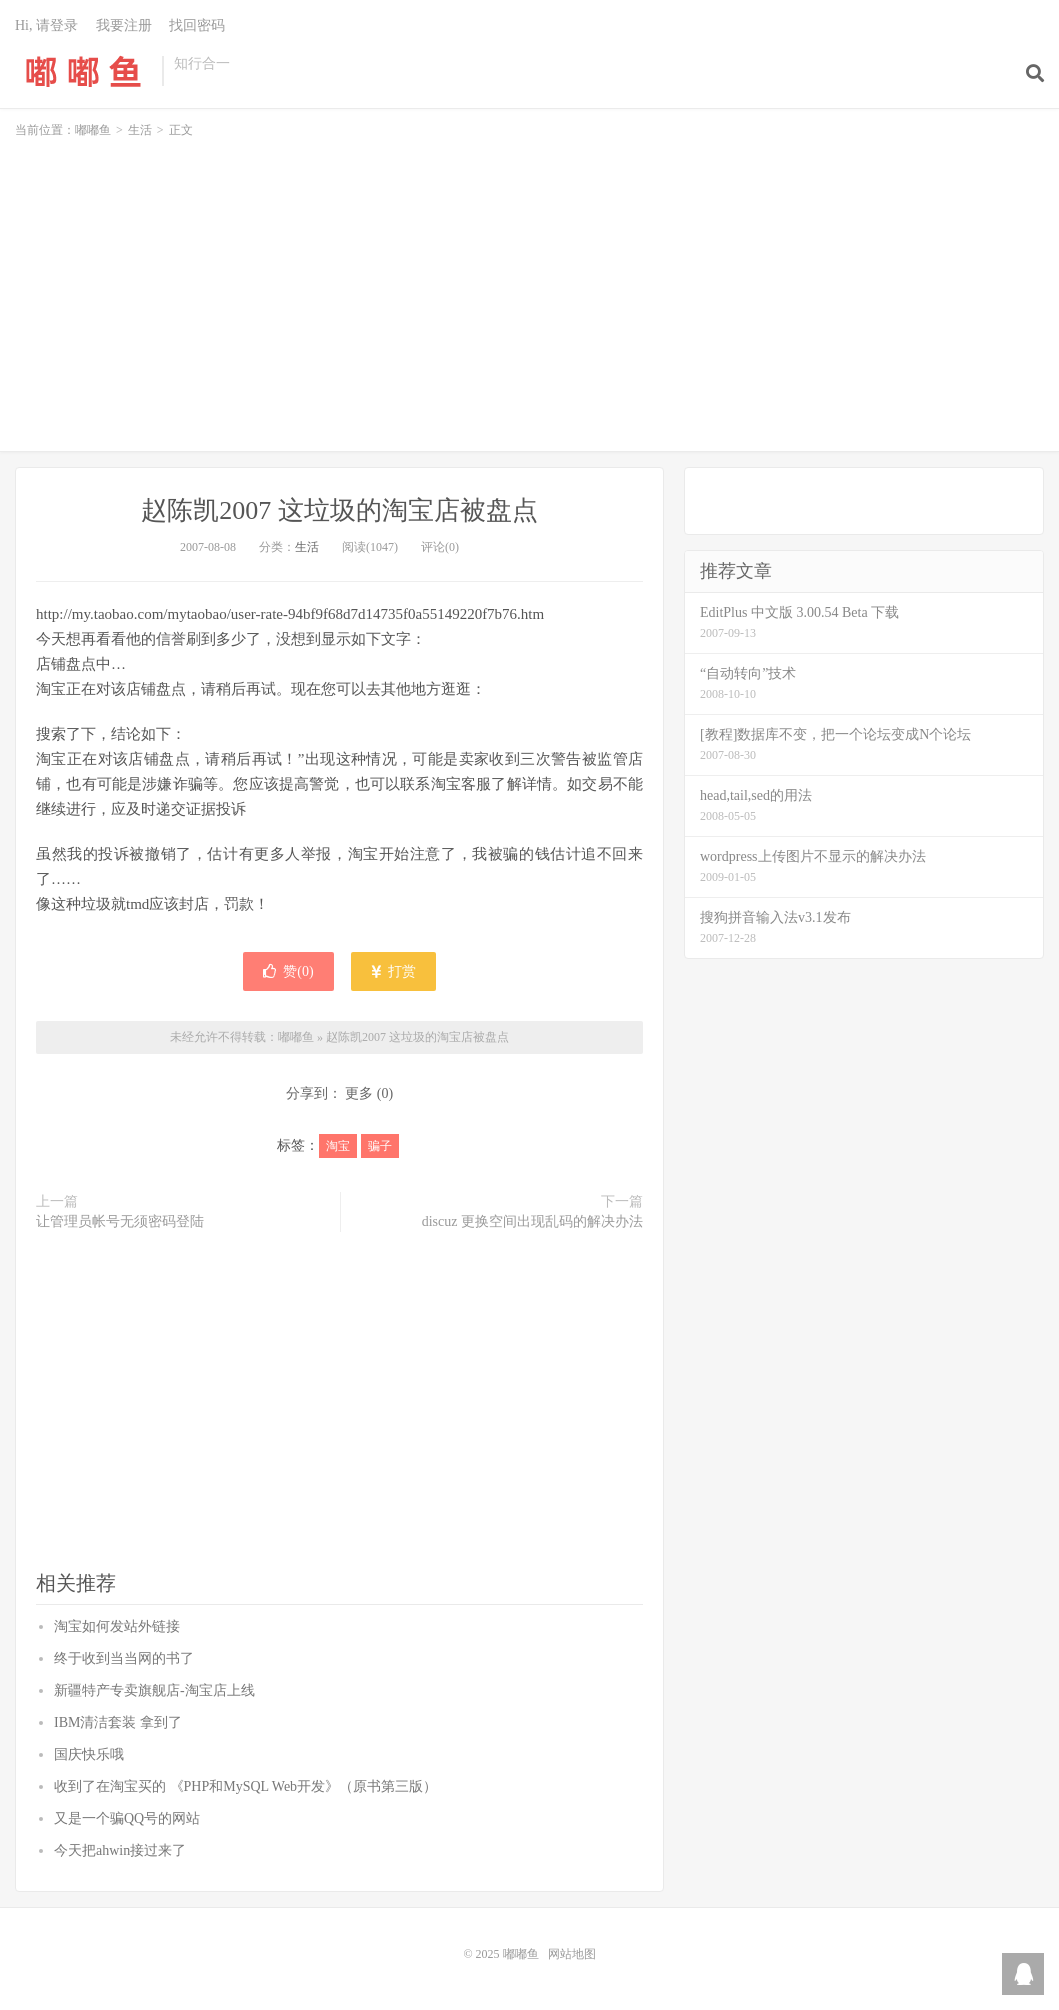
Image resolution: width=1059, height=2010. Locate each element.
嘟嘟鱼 (83, 71)
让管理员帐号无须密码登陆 (120, 1221)
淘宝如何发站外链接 (117, 1626)
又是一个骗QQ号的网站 (127, 1818)
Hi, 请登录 (46, 25)
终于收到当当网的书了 (124, 1658)
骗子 (380, 1146)
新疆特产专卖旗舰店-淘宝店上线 (154, 1690)
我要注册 (124, 25)
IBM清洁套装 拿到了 (118, 1722)
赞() (288, 971)
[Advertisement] (529, 286)
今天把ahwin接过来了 (120, 1850)
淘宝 (338, 1146)
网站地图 (572, 1954)
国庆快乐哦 (89, 1754)
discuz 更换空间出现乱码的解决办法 (532, 1221)
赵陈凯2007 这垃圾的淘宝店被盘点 (339, 510)
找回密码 (197, 25)
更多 (359, 1093)
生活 (140, 130)
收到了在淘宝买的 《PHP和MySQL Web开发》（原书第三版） (245, 1786)
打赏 (393, 971)
